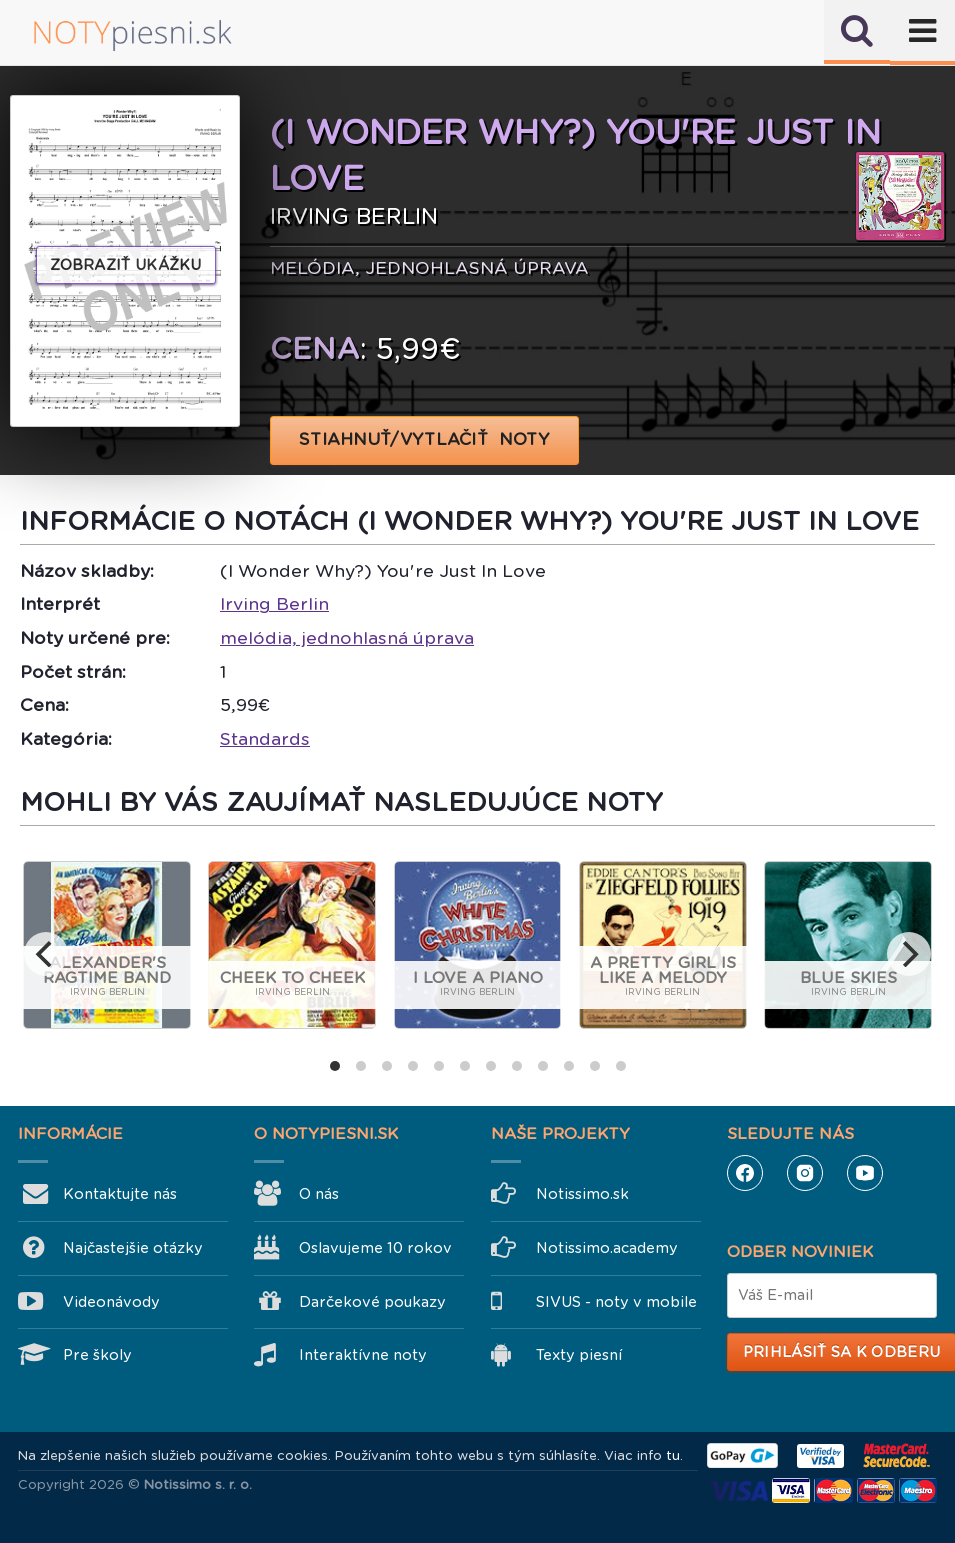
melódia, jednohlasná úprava (347, 638)
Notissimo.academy (607, 1248)
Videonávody (111, 1302)
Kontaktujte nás (120, 1194)
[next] (909, 954)
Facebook (745, 1173)
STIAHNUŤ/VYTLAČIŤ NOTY (424, 439)
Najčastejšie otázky (133, 1248)
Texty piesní (579, 1355)
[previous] (46, 954)
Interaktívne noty (363, 1355)
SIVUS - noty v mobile (616, 1302)
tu (673, 1455)
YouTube (865, 1173)
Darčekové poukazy (372, 1302)
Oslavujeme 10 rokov (375, 1248)
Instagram (805, 1173)
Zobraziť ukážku (126, 265)
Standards (265, 739)
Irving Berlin (274, 604)
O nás (319, 1194)
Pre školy (97, 1355)
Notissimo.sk (582, 1194)
